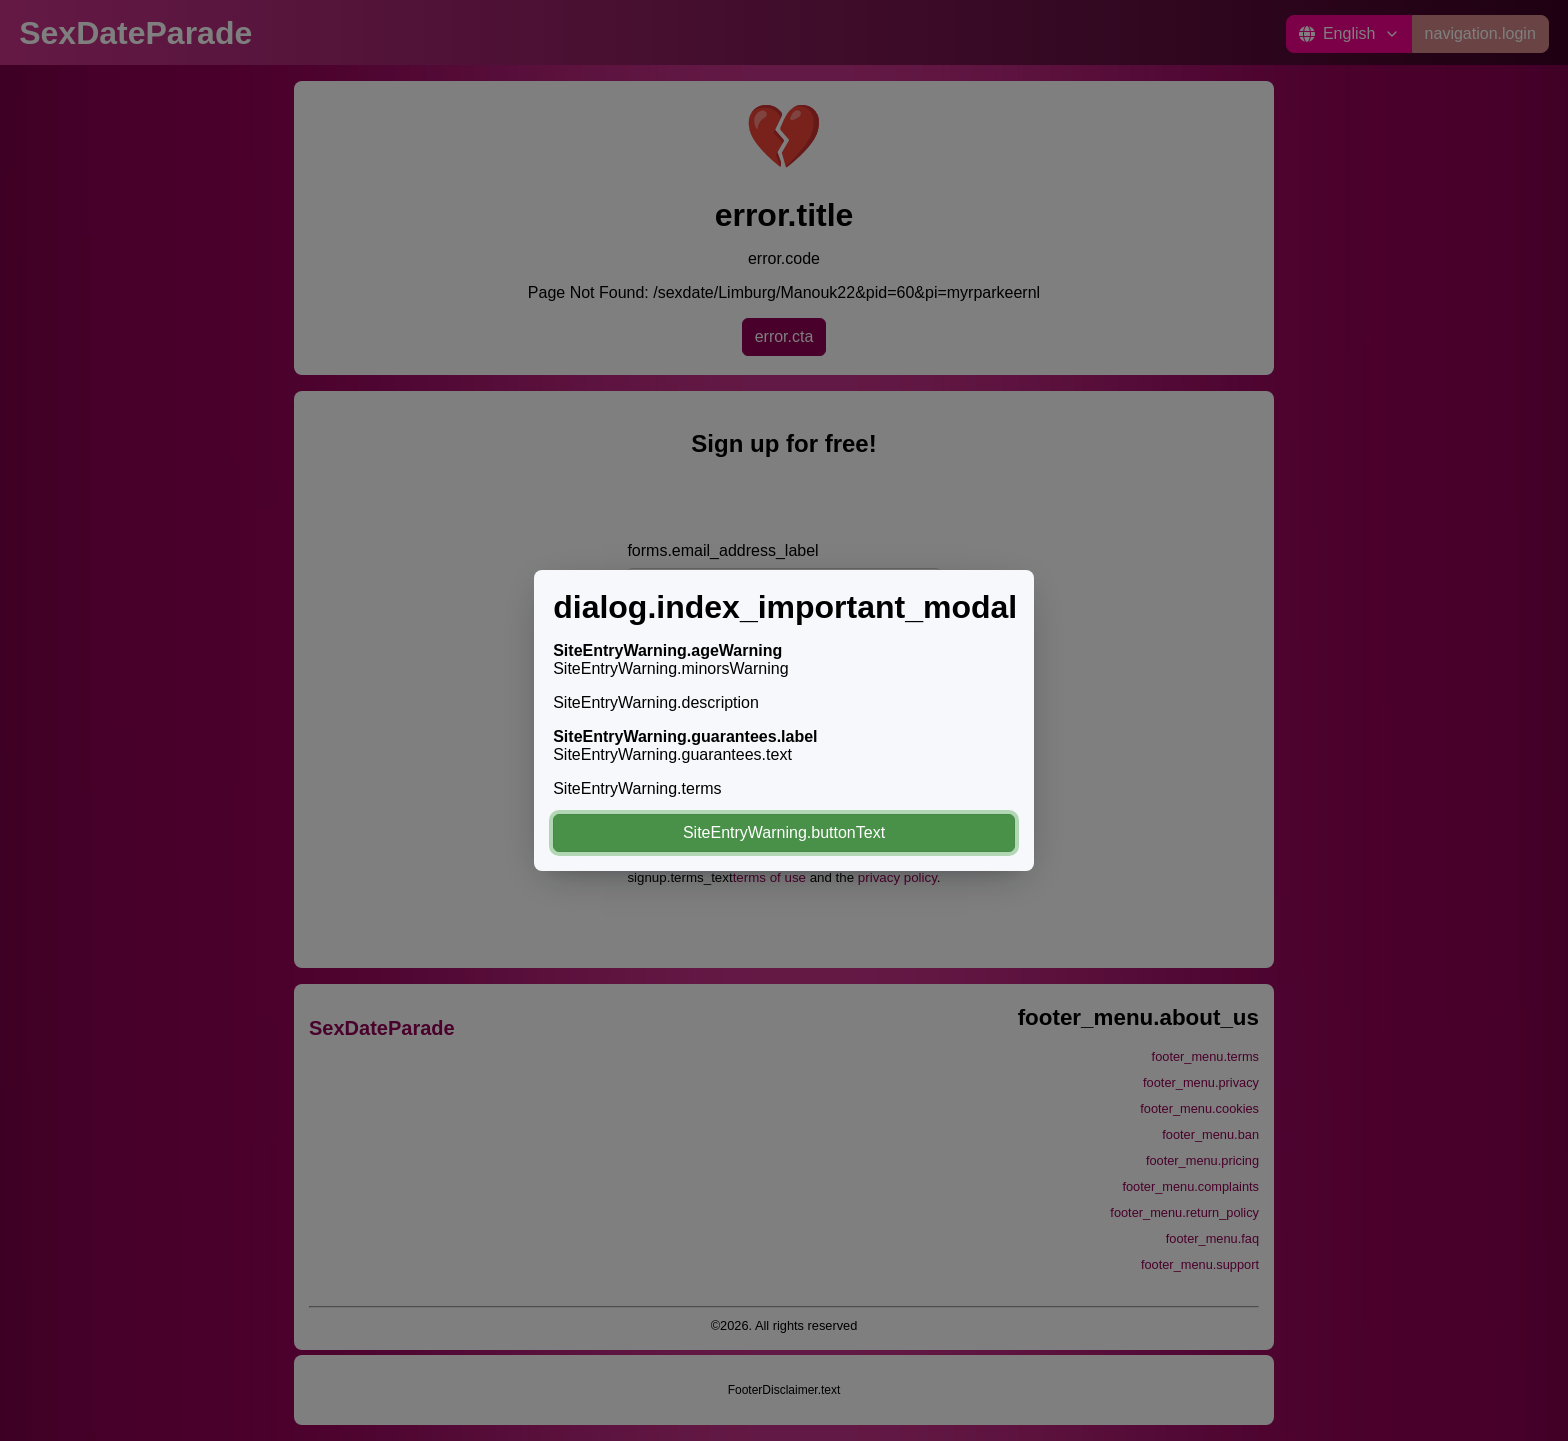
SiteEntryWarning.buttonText (784, 832)
